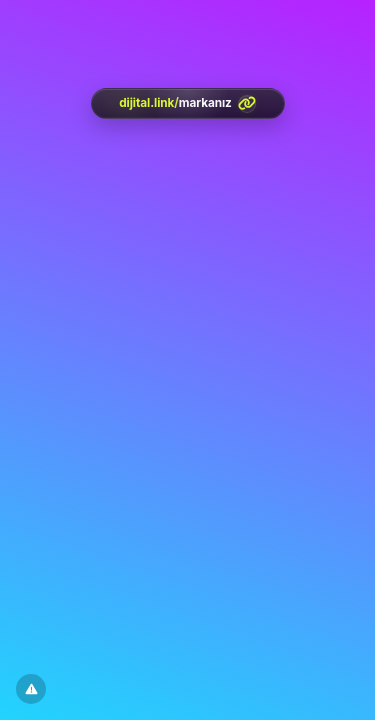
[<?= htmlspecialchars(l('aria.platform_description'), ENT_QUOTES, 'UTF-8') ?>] (188, 103)
